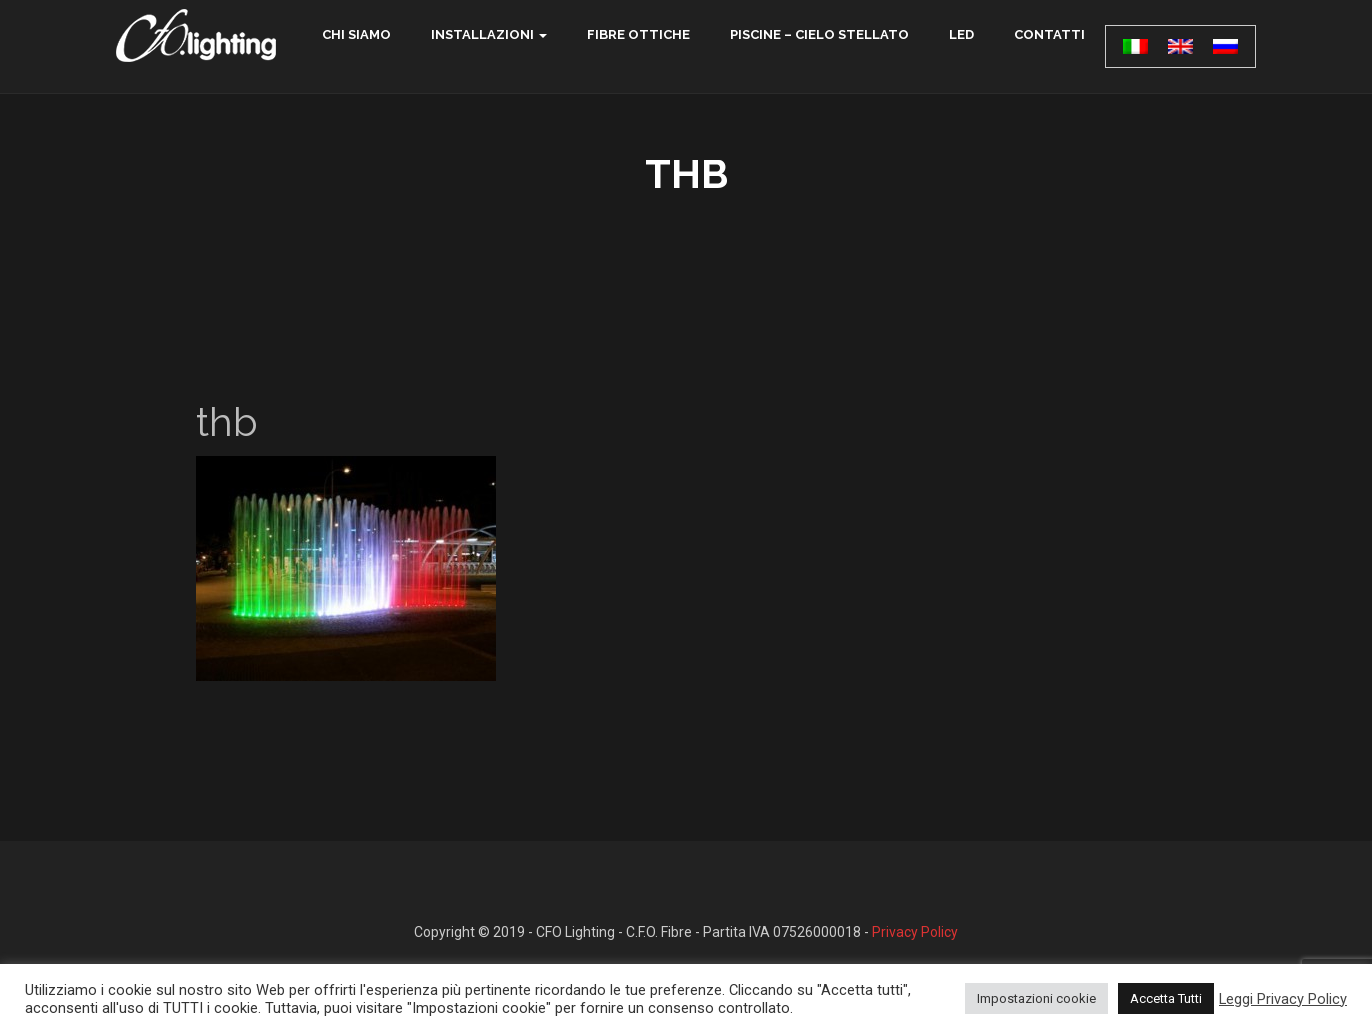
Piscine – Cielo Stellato (819, 34)
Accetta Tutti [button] (1166, 998)
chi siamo (356, 34)
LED (961, 34)
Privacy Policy (915, 932)
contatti (1049, 34)
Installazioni (482, 34)
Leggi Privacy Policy (1283, 999)
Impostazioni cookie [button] (1036, 998)
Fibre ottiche (638, 34)
